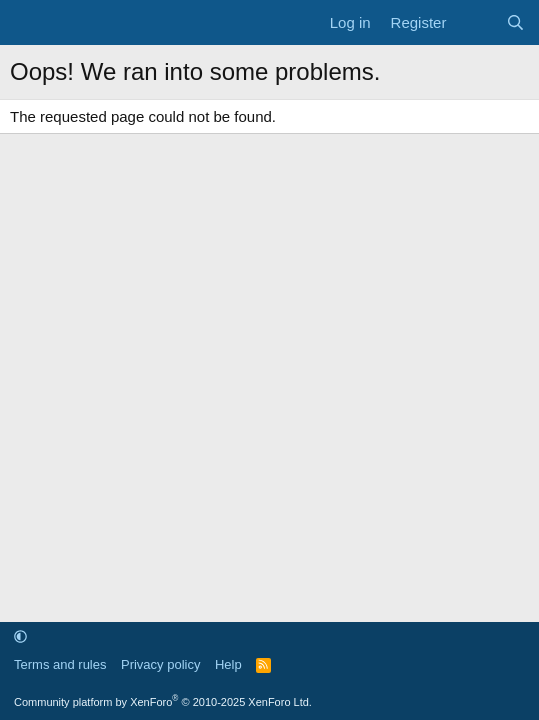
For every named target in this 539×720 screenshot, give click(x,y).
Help (228, 664)
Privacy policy (160, 664)
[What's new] (475, 22)
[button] (20, 636)
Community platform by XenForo (163, 702)
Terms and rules (60, 664)
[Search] (515, 22)
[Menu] (27, 23)
